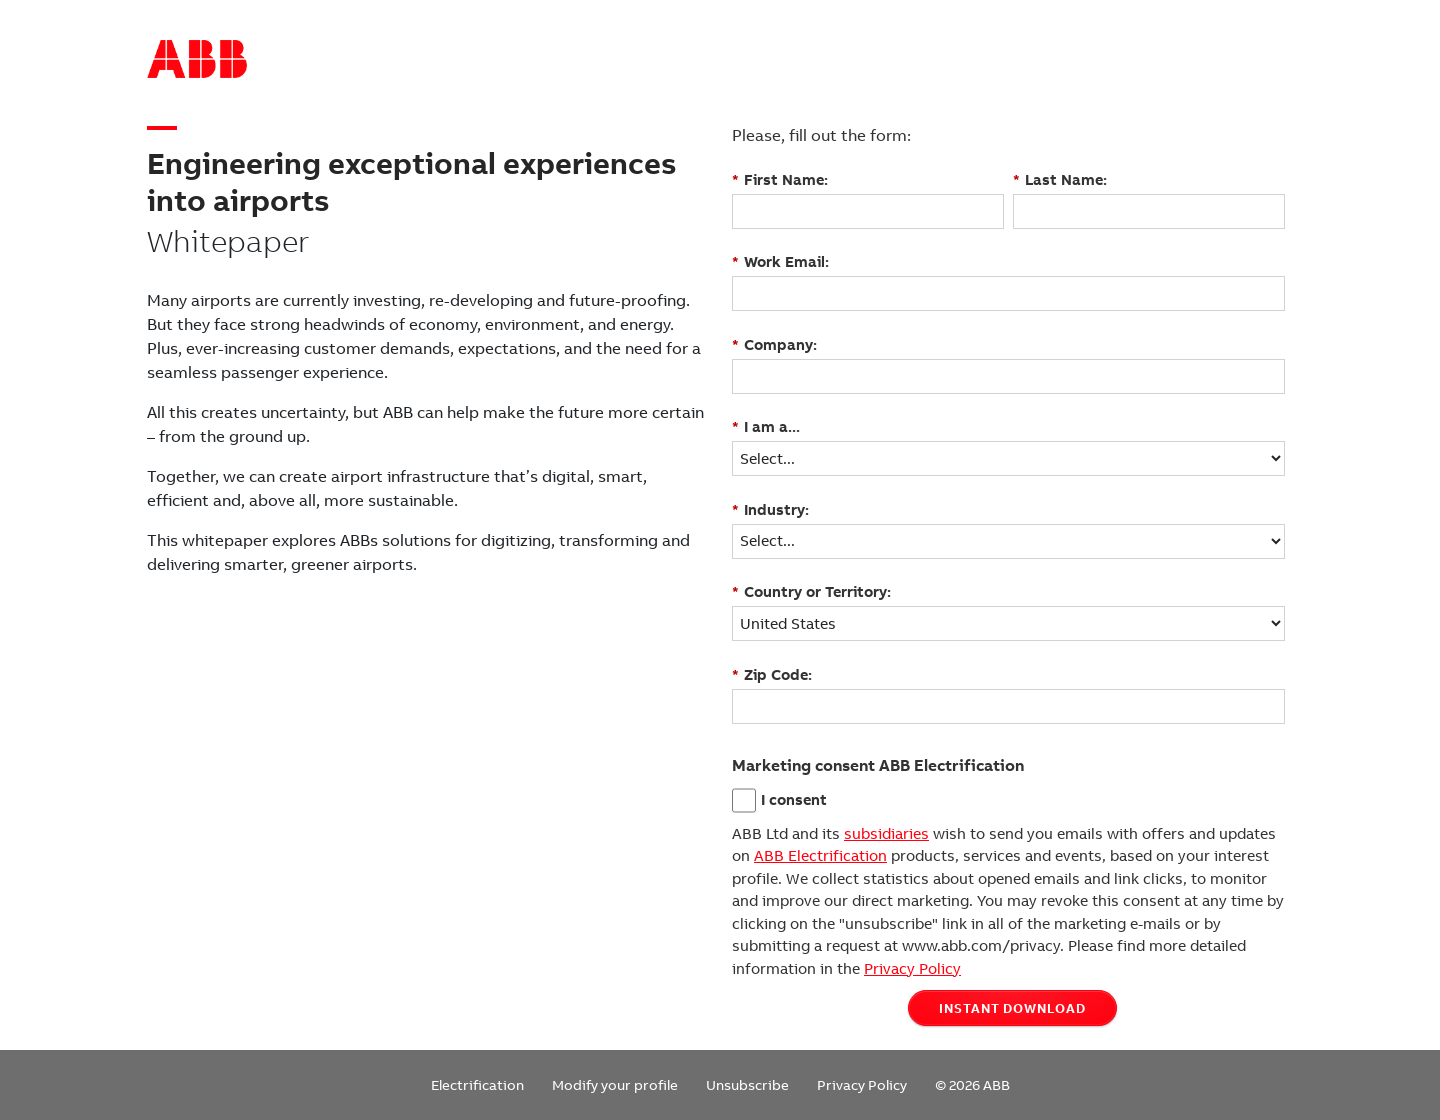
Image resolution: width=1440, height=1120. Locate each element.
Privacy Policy (912, 969)
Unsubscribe (747, 1085)
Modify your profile (615, 1085)
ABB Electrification (820, 856)
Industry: (770, 509)
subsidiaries (886, 834)
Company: (774, 344)
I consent (794, 800)
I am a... (766, 426)
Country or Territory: (811, 591)
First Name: (780, 179)
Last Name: (1060, 179)
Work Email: (780, 261)
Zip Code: (772, 674)
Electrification (477, 1085)
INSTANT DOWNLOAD (1013, 1008)
